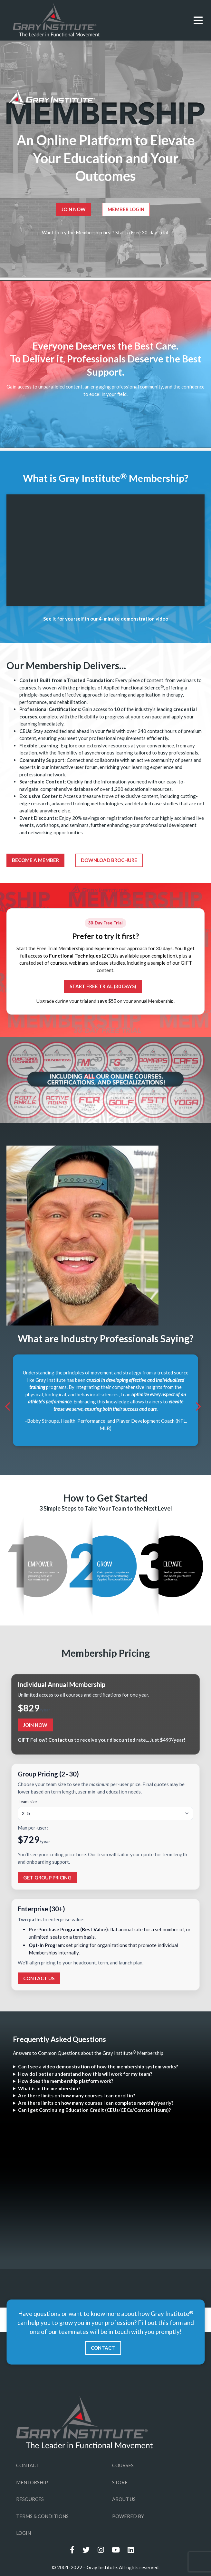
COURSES (123, 2465)
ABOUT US (124, 2499)
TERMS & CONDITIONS (42, 2516)
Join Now (74, 209)
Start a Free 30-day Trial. (142, 232)
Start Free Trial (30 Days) (103, 986)
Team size (27, 1801)
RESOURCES (30, 2499)
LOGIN (23, 2533)
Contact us (60, 1740)
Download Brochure (109, 860)
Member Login (126, 209)
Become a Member (35, 860)
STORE (120, 2482)
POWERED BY (128, 2516)
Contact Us (38, 1978)
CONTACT (103, 2348)
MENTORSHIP (32, 2482)
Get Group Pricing (47, 1877)
